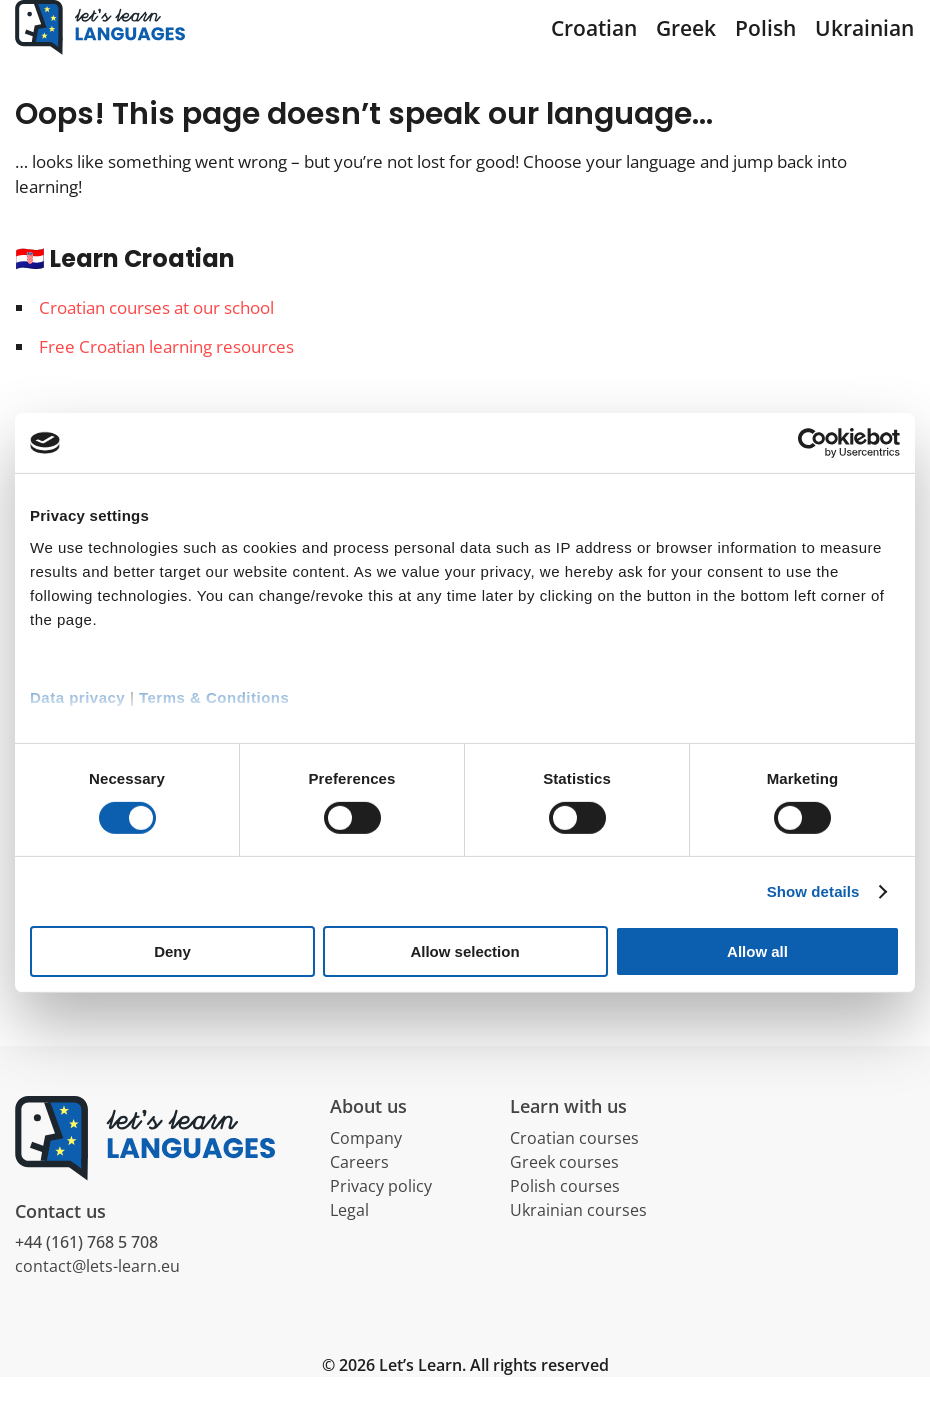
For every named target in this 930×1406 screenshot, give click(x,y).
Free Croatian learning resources (166, 374)
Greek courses (564, 1190)
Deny (172, 951)
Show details (813, 891)
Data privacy (77, 696)
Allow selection (464, 951)
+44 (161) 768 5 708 (86, 1271)
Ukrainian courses (578, 1238)
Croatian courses (574, 1166)
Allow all (757, 951)
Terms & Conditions (214, 696)
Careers (359, 1190)
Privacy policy (381, 1214)
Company (366, 1166)
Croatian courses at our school (156, 336)
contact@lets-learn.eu (97, 1295)
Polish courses (565, 1214)
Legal (349, 1238)
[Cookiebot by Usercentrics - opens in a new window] (812, 443)
